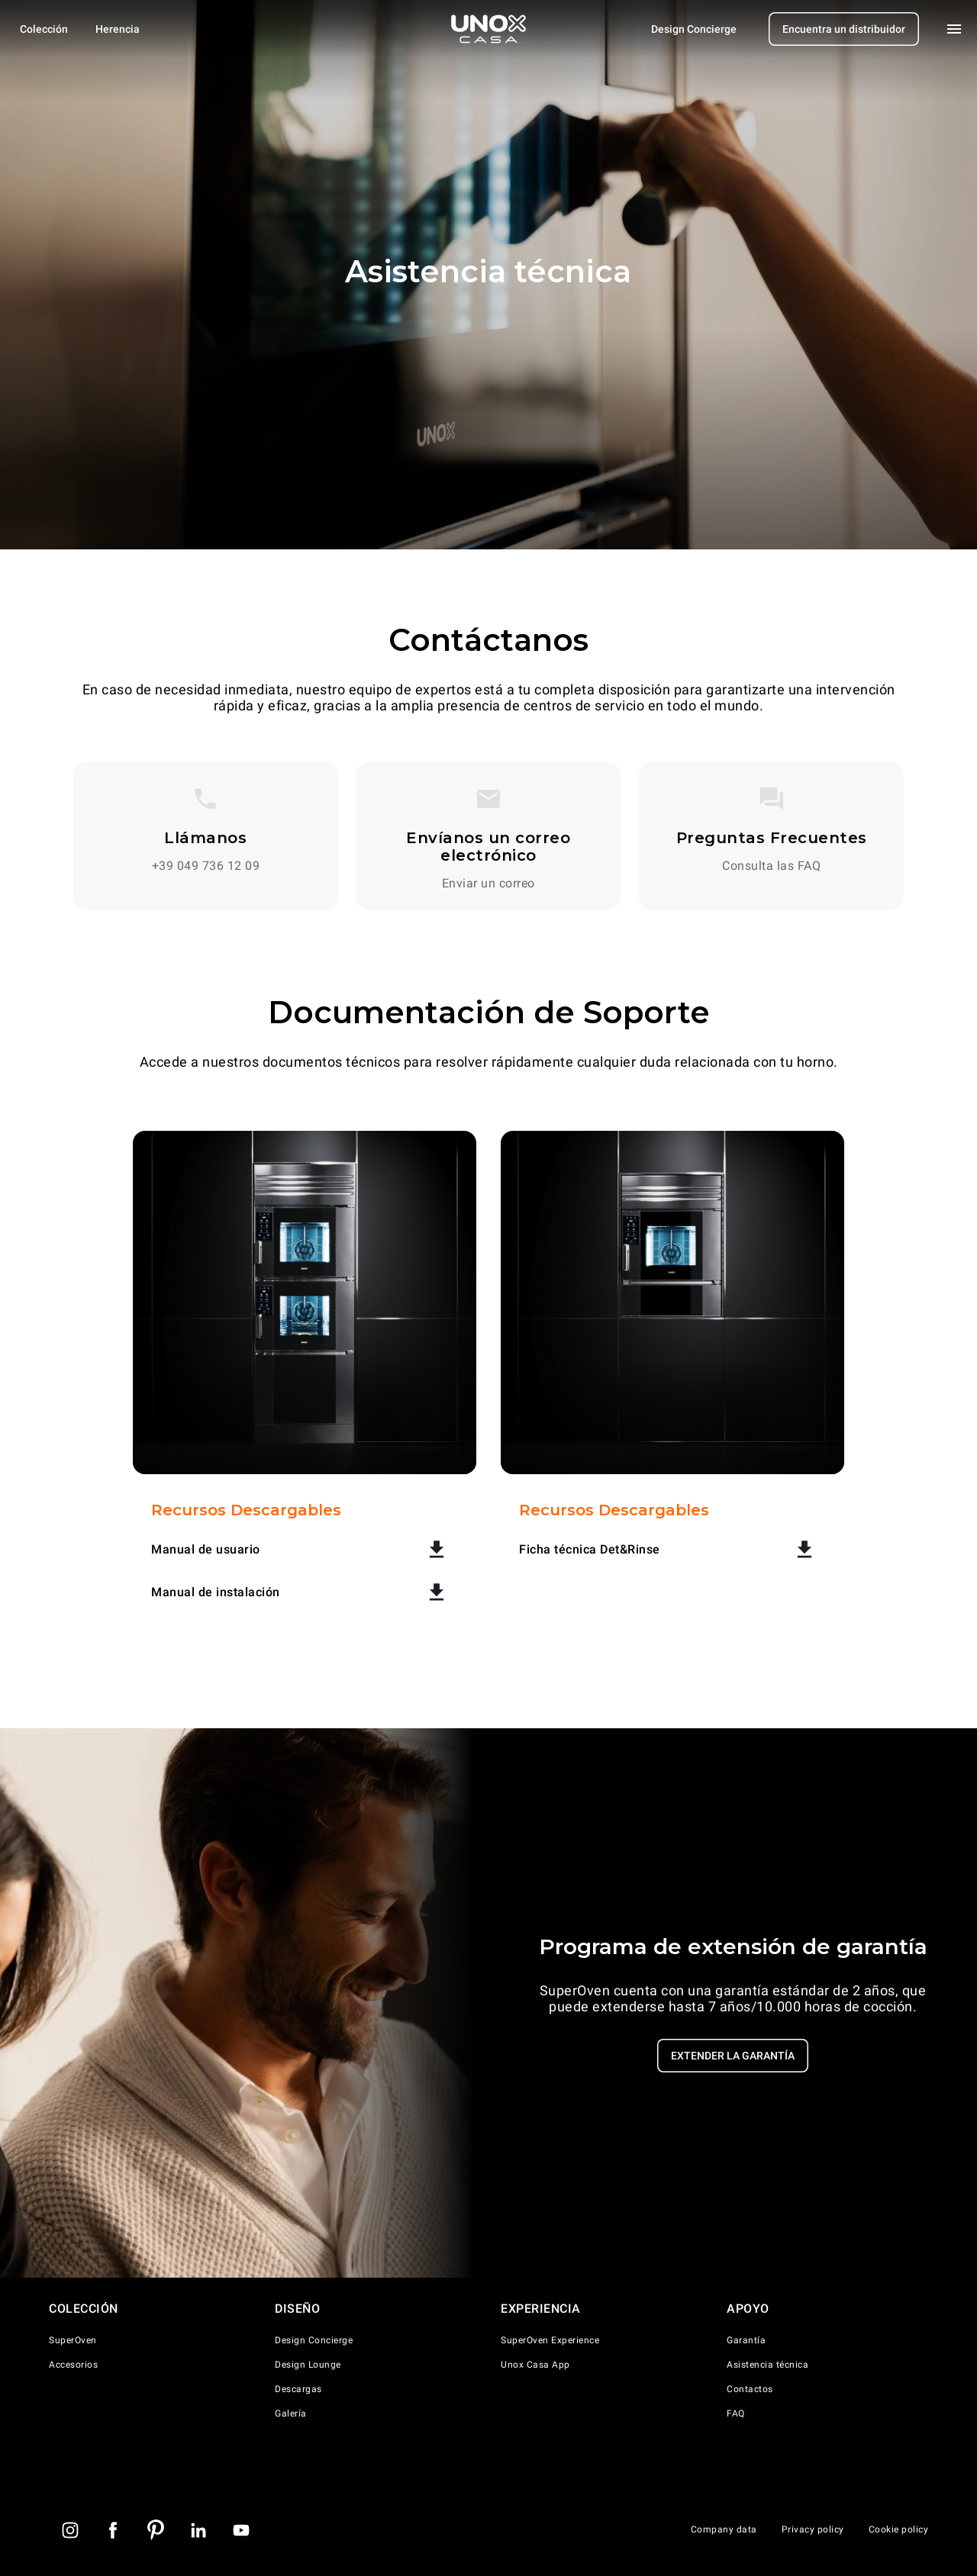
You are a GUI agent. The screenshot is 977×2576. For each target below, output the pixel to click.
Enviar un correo (488, 883)
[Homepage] (488, 29)
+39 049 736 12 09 (206, 866)
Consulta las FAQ (771, 866)
